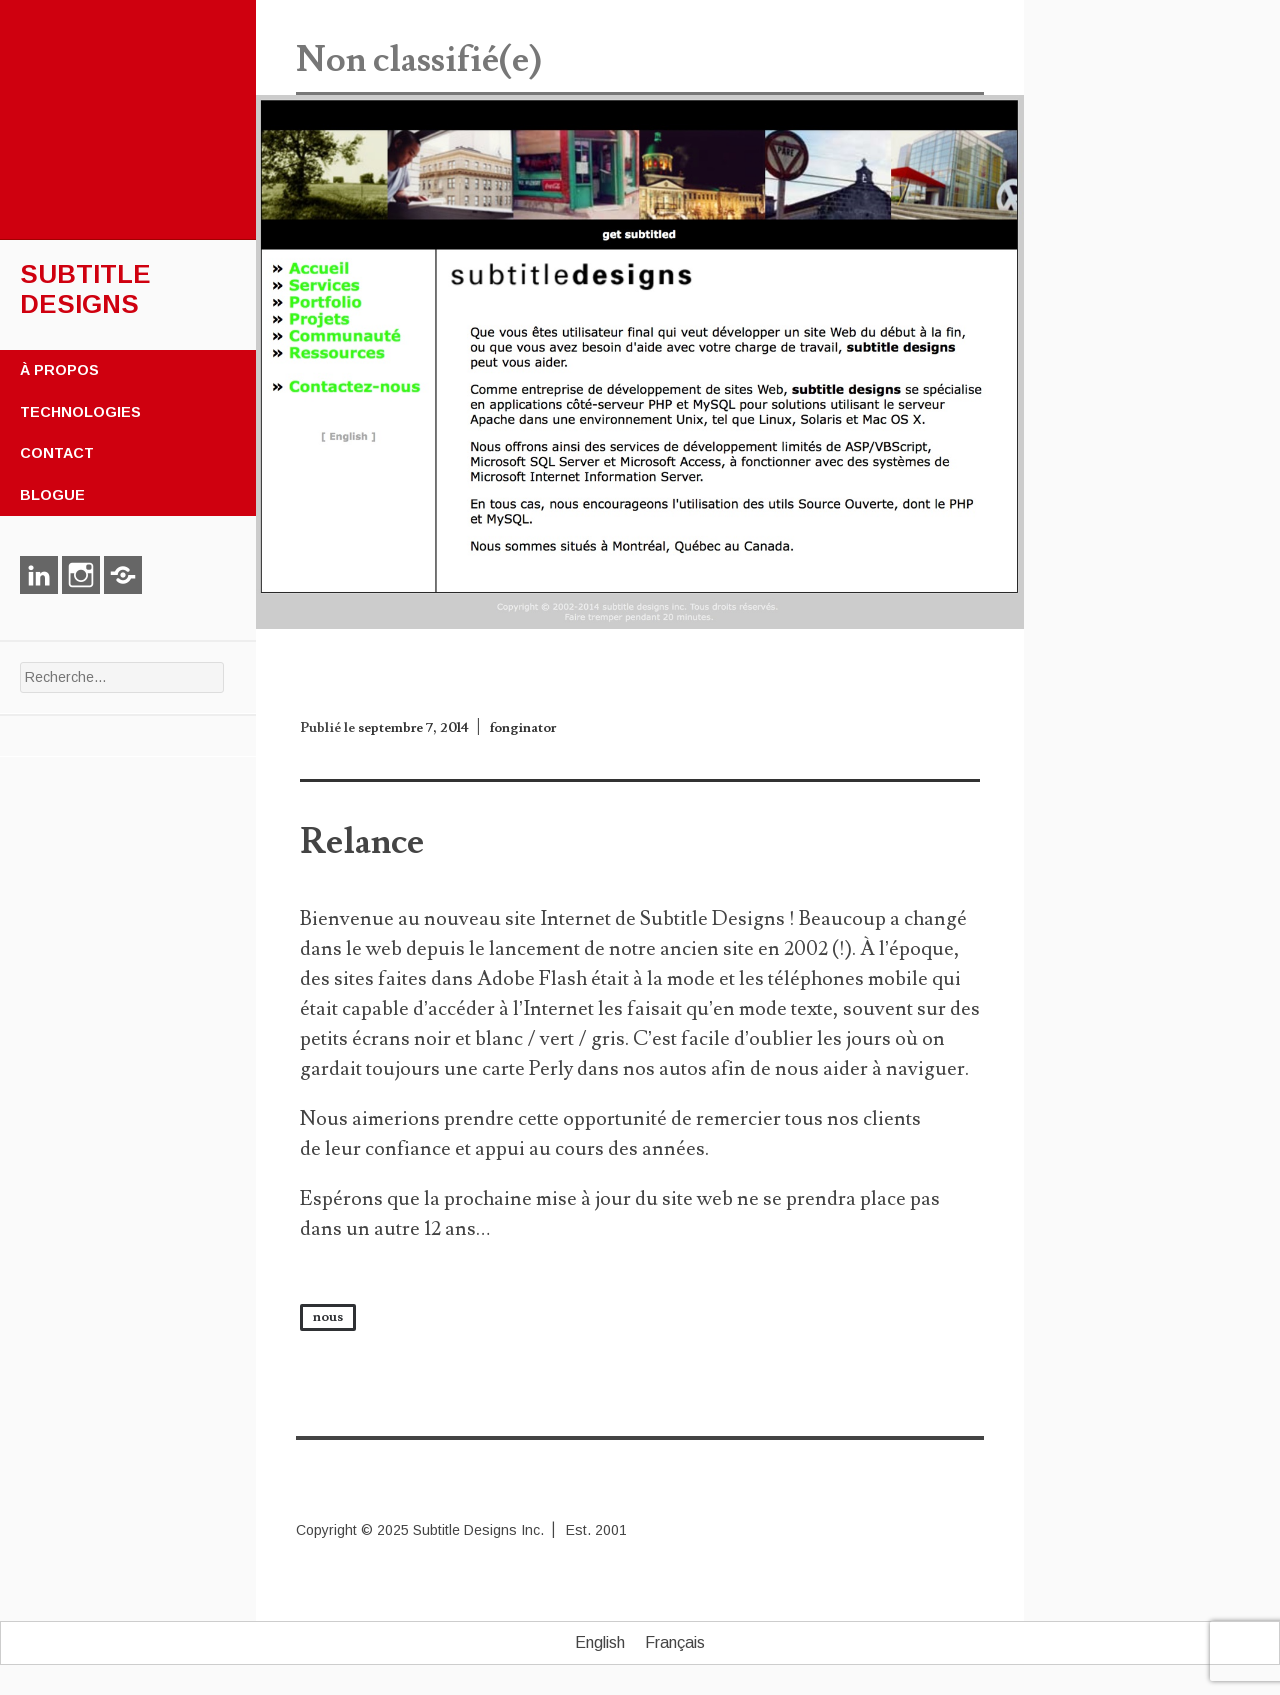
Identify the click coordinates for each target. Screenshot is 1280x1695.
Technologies (80, 412)
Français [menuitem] (675, 1642)
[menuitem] (600, 1643)
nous (328, 1317)
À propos (59, 370)
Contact (57, 453)
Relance (362, 842)
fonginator (523, 728)
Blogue (52, 495)
